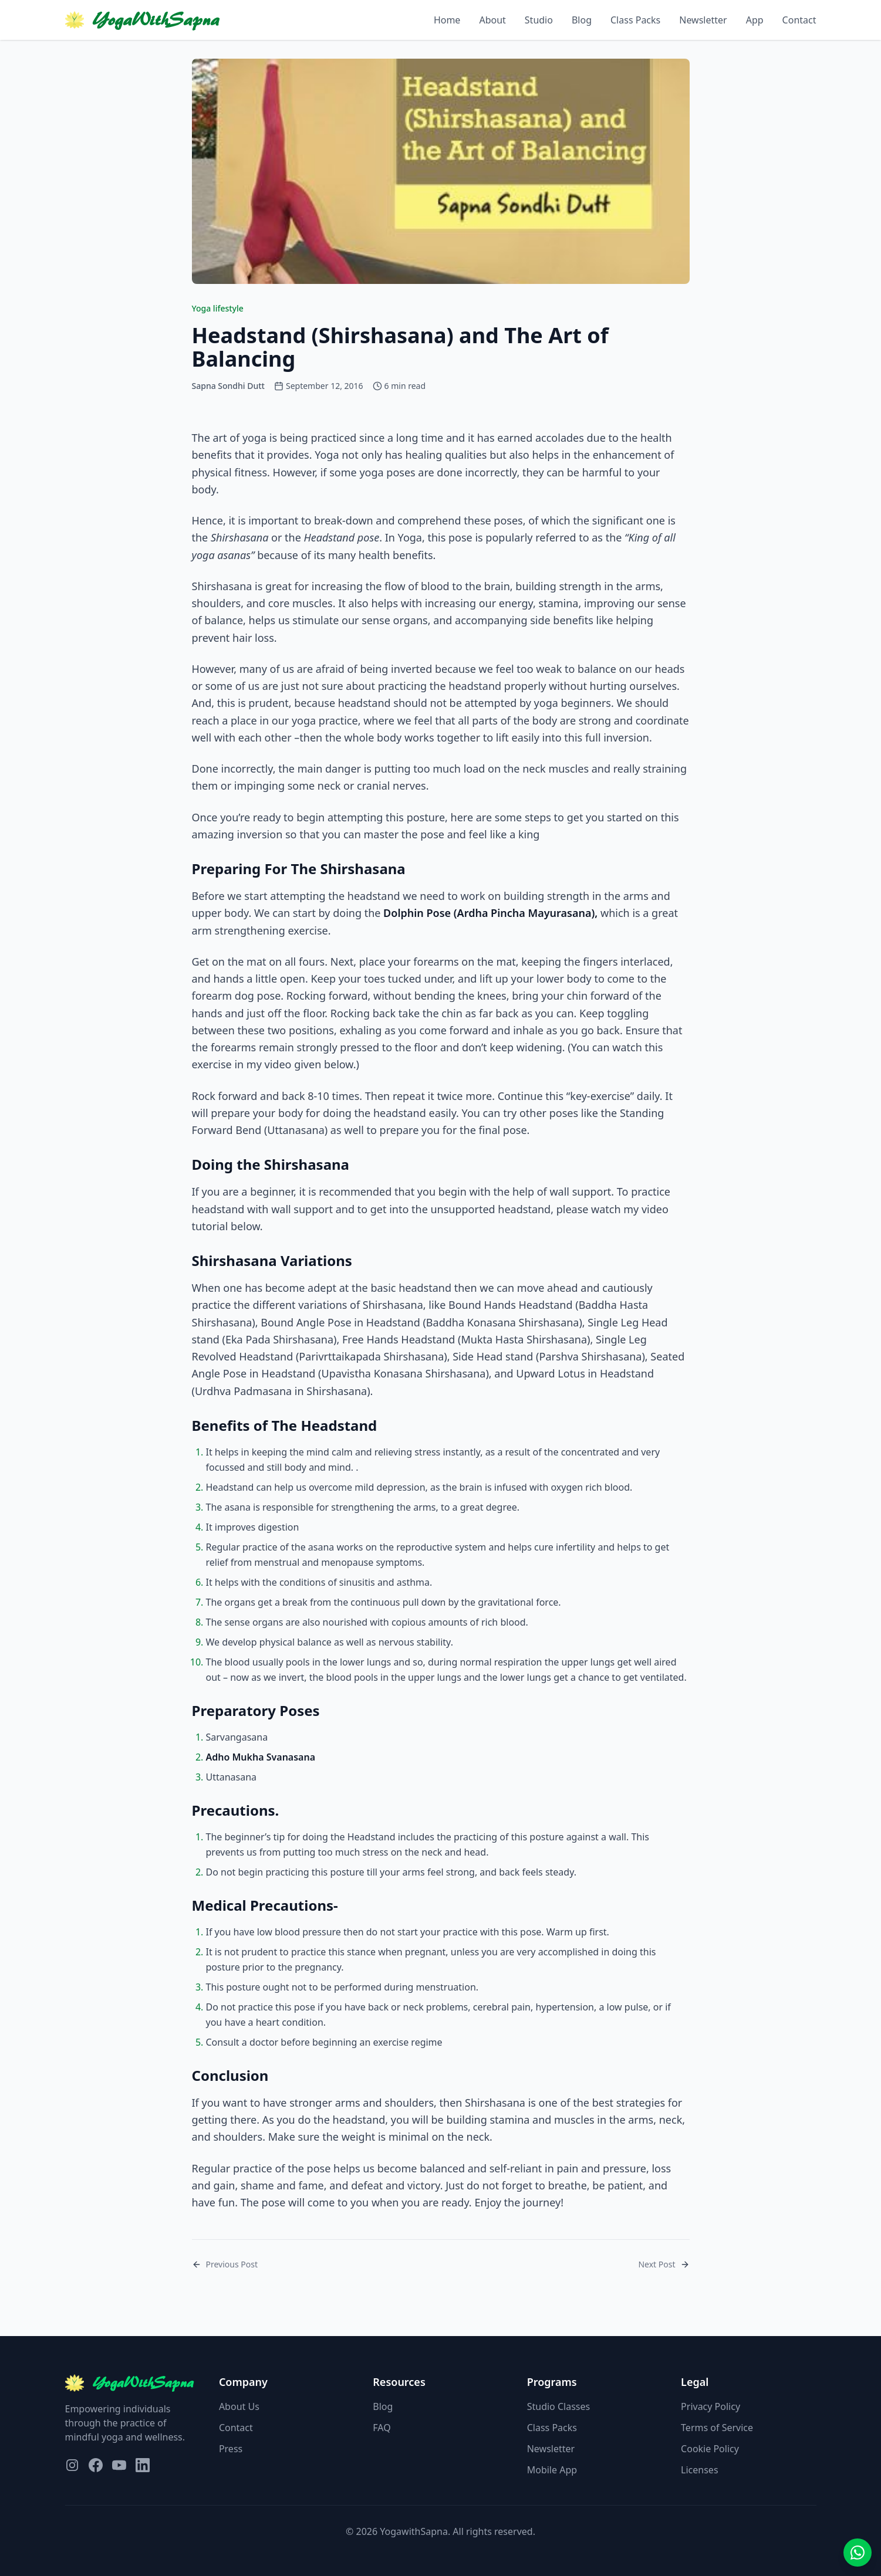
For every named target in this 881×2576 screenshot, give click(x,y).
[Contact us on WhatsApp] (857, 2552)
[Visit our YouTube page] (119, 2465)
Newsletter (703, 19)
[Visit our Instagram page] (72, 2465)
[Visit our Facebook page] (96, 2465)
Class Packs (635, 19)
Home (447, 19)
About (492, 19)
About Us (239, 2406)
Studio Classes (558, 2406)
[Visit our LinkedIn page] (143, 2465)
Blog (582, 19)
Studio (539, 19)
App (755, 19)
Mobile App (552, 2469)
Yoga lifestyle (218, 308)
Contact (799, 19)
